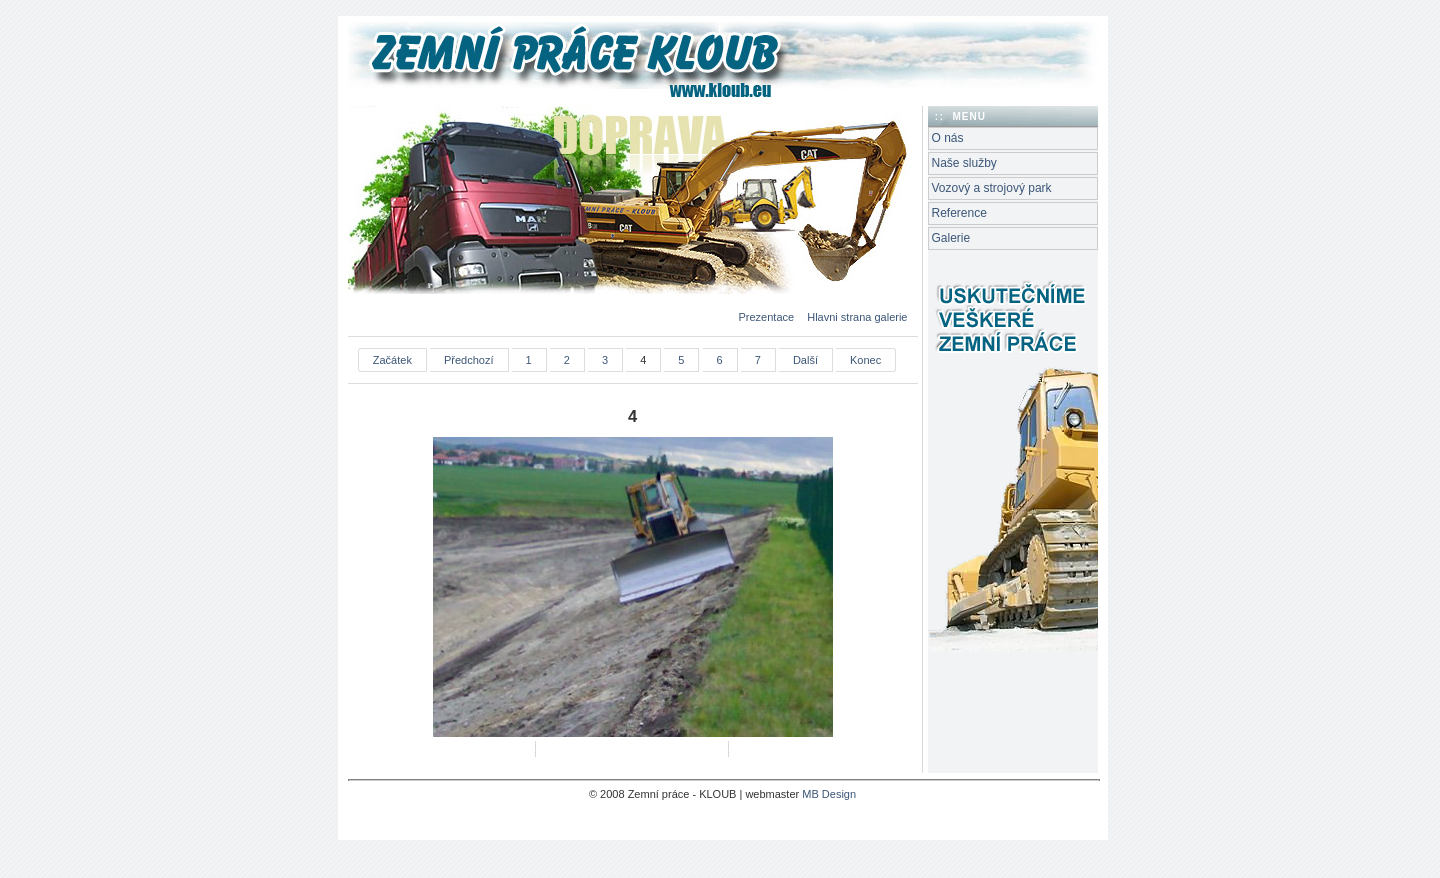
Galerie (951, 238)
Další (805, 360)
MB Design (829, 794)
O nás (948, 138)
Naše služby (964, 163)
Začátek (392, 360)
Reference (959, 213)
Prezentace (767, 317)
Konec (865, 360)
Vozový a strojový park (992, 188)
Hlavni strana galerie (857, 317)
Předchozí (469, 360)
